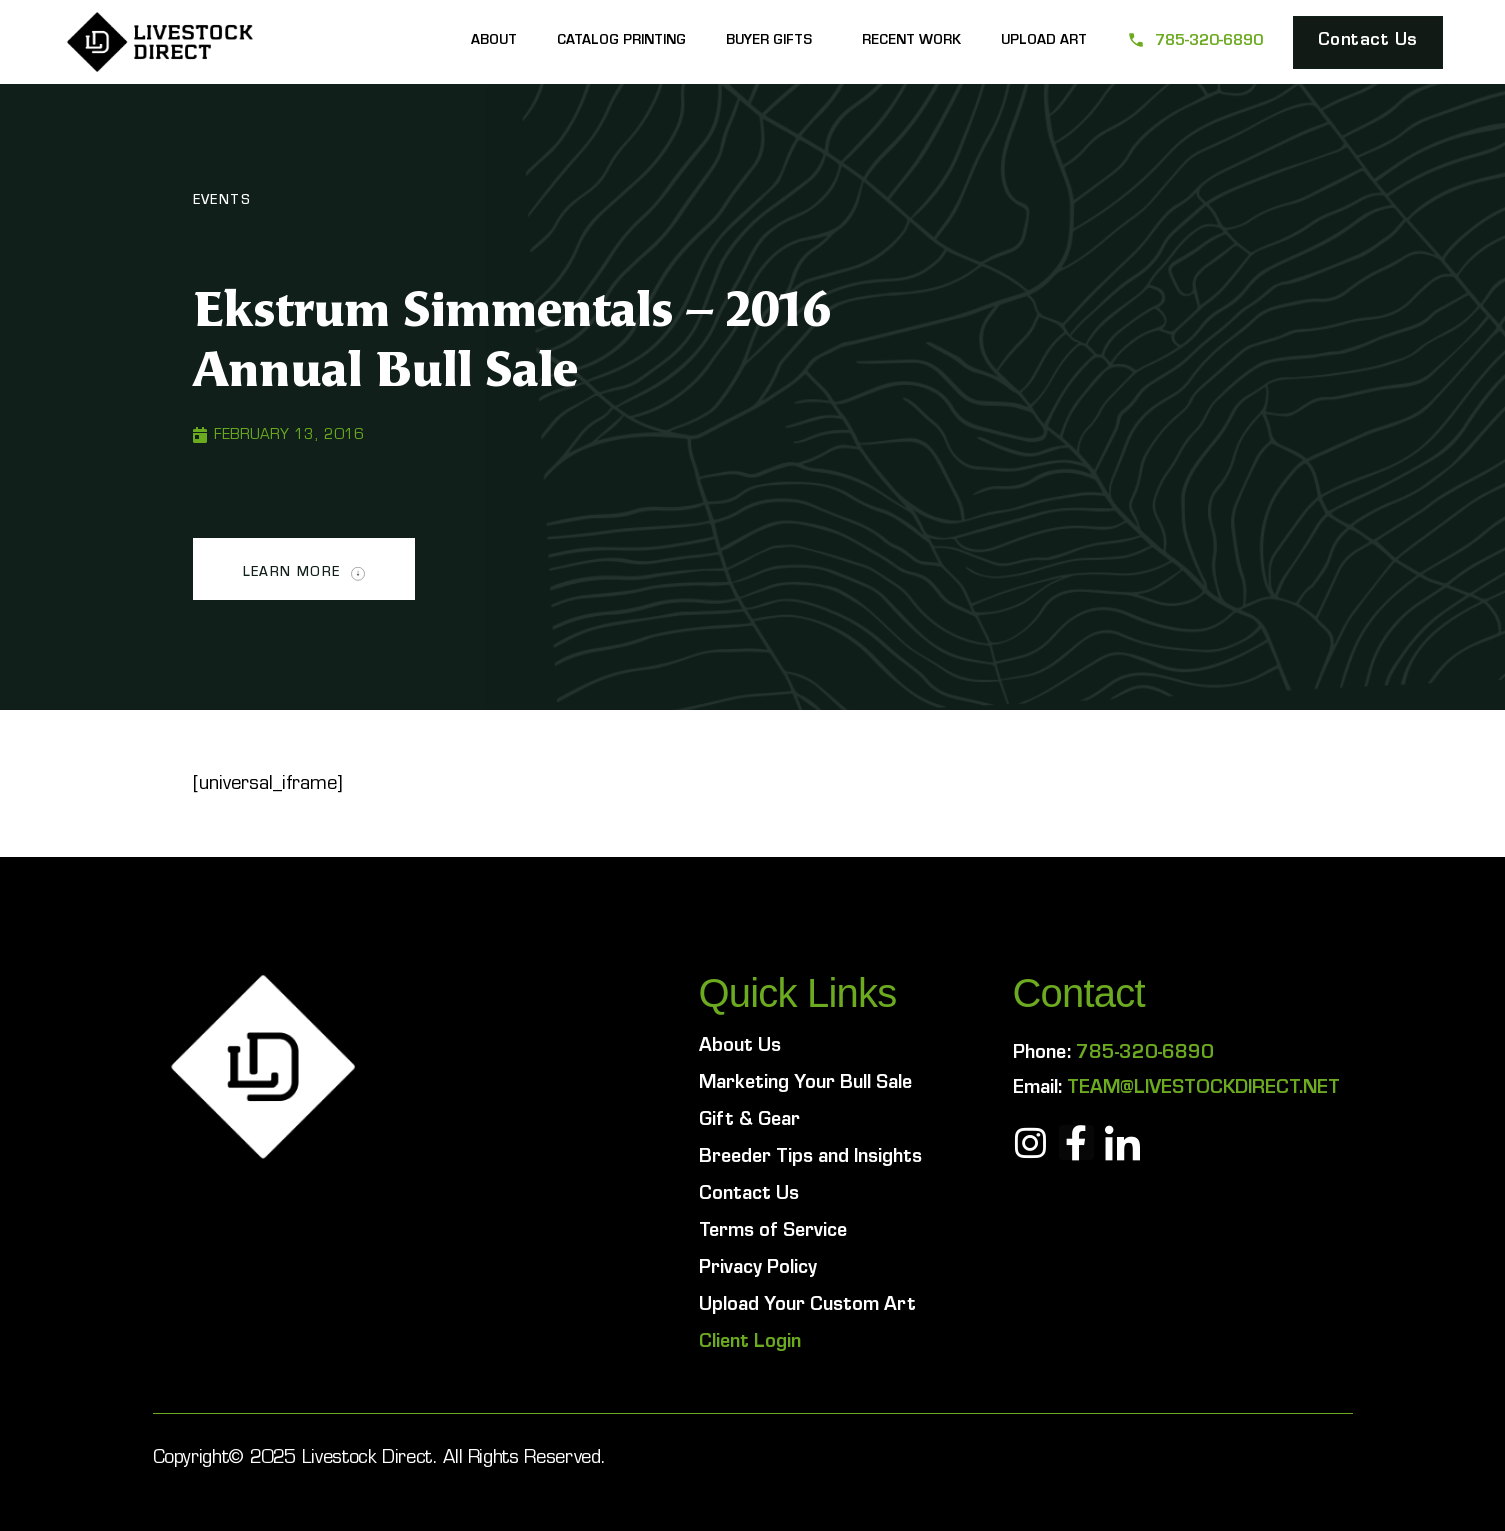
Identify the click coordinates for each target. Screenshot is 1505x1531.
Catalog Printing (621, 42)
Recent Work (911, 42)
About (494, 42)
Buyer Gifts (774, 42)
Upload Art (1044, 42)
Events (222, 202)
